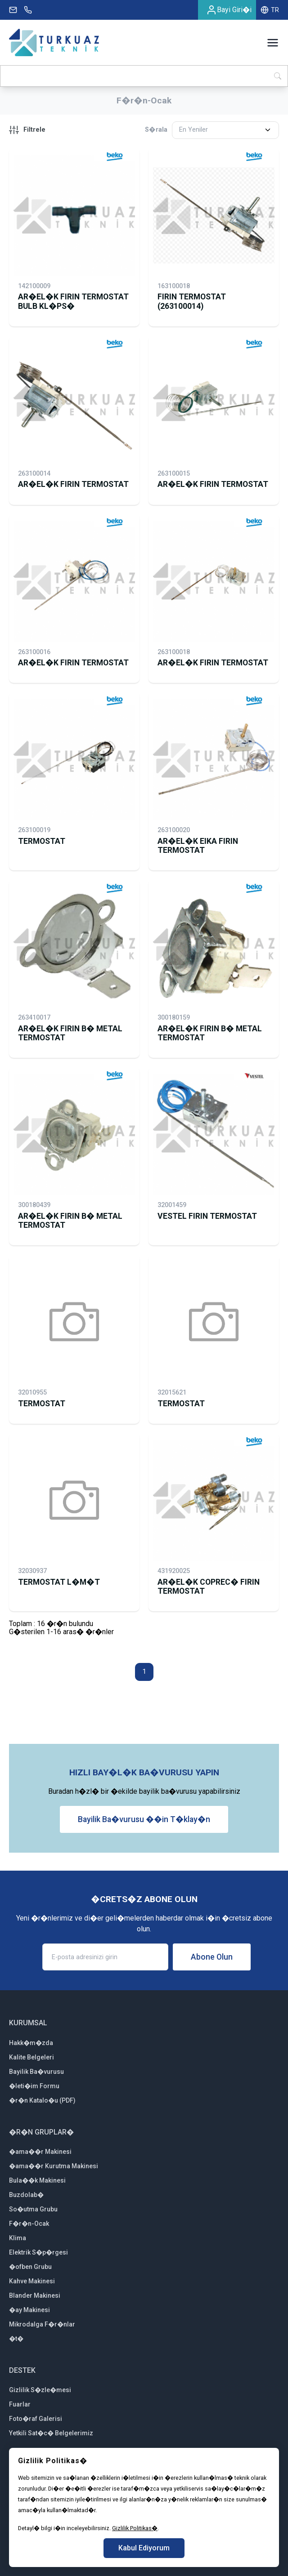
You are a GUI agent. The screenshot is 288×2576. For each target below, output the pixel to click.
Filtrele (27, 130)
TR (270, 10)
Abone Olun (212, 1956)
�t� (16, 2338)
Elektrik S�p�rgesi (38, 2252)
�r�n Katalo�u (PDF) (42, 2100)
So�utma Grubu (33, 2209)
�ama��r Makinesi (40, 2151)
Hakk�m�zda (31, 2042)
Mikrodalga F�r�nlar (42, 2324)
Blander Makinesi (34, 2295)
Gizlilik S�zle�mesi (40, 2389)
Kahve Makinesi (32, 2281)
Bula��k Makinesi (37, 2180)
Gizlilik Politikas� (135, 2528)
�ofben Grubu (30, 2266)
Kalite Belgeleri (31, 2057)
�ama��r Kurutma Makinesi (53, 2166)
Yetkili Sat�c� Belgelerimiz (51, 2433)
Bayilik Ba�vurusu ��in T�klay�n (144, 1819)
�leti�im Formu (34, 2086)
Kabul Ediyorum (144, 2548)
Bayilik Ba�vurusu (36, 2071)
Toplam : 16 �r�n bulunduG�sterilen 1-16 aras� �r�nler (61, 1627)
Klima (17, 2238)
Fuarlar (20, 2404)
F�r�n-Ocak (29, 2223)
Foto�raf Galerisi (35, 2418)
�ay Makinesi (29, 2309)
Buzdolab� (26, 2194)
